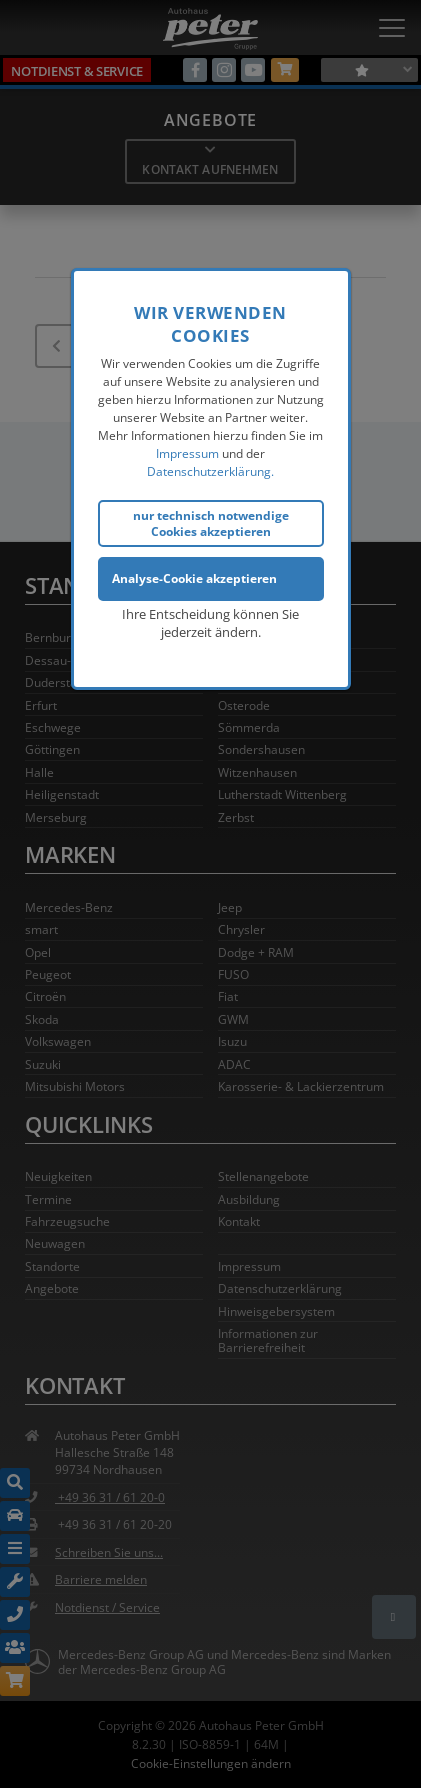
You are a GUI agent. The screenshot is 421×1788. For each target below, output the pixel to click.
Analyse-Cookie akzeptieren (194, 576)
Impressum (187, 451)
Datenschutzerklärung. (210, 469)
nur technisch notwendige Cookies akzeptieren (211, 521)
